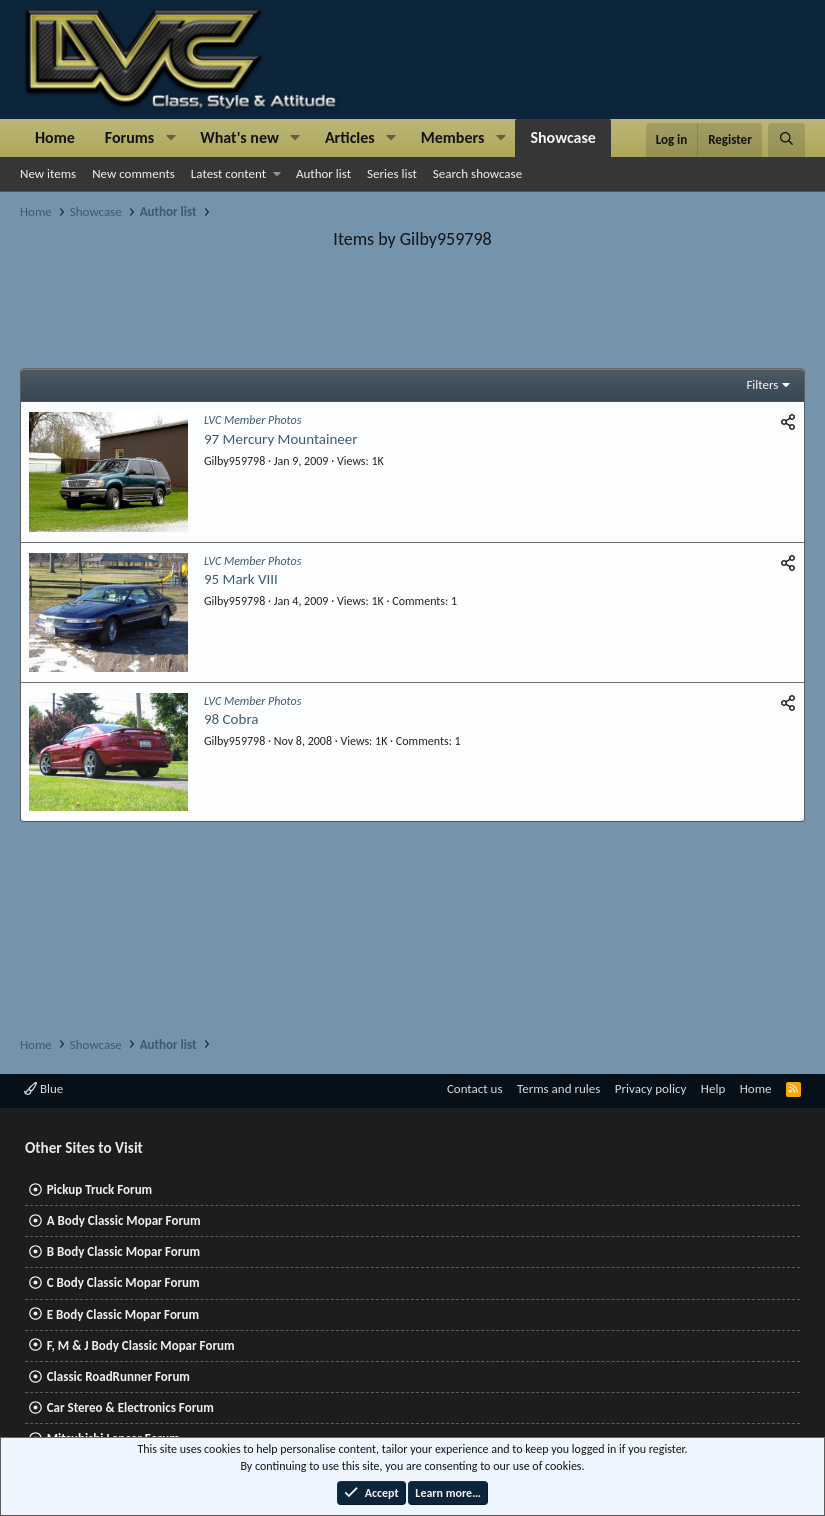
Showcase (562, 137)
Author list (323, 173)
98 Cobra (231, 719)
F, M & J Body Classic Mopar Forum (141, 1345)
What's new (239, 137)
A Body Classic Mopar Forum (124, 1220)
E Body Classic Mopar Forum (123, 1314)
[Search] (786, 140)
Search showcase (477, 173)
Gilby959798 (234, 461)
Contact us (475, 1088)
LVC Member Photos (252, 420)
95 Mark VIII (241, 579)
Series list (392, 173)
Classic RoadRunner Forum (118, 1376)
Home (55, 137)
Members (453, 137)
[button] (170, 138)
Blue (43, 1088)
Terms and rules (558, 1088)
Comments (418, 601)
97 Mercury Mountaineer (280, 439)
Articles (350, 137)
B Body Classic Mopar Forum (123, 1251)
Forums (129, 137)
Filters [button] (762, 384)
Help (713, 1088)
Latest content (228, 173)
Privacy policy (651, 1088)
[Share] (788, 422)
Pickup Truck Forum (99, 1189)
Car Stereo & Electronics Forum (130, 1407)
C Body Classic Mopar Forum (123, 1282)
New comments (133, 173)
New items (48, 173)
